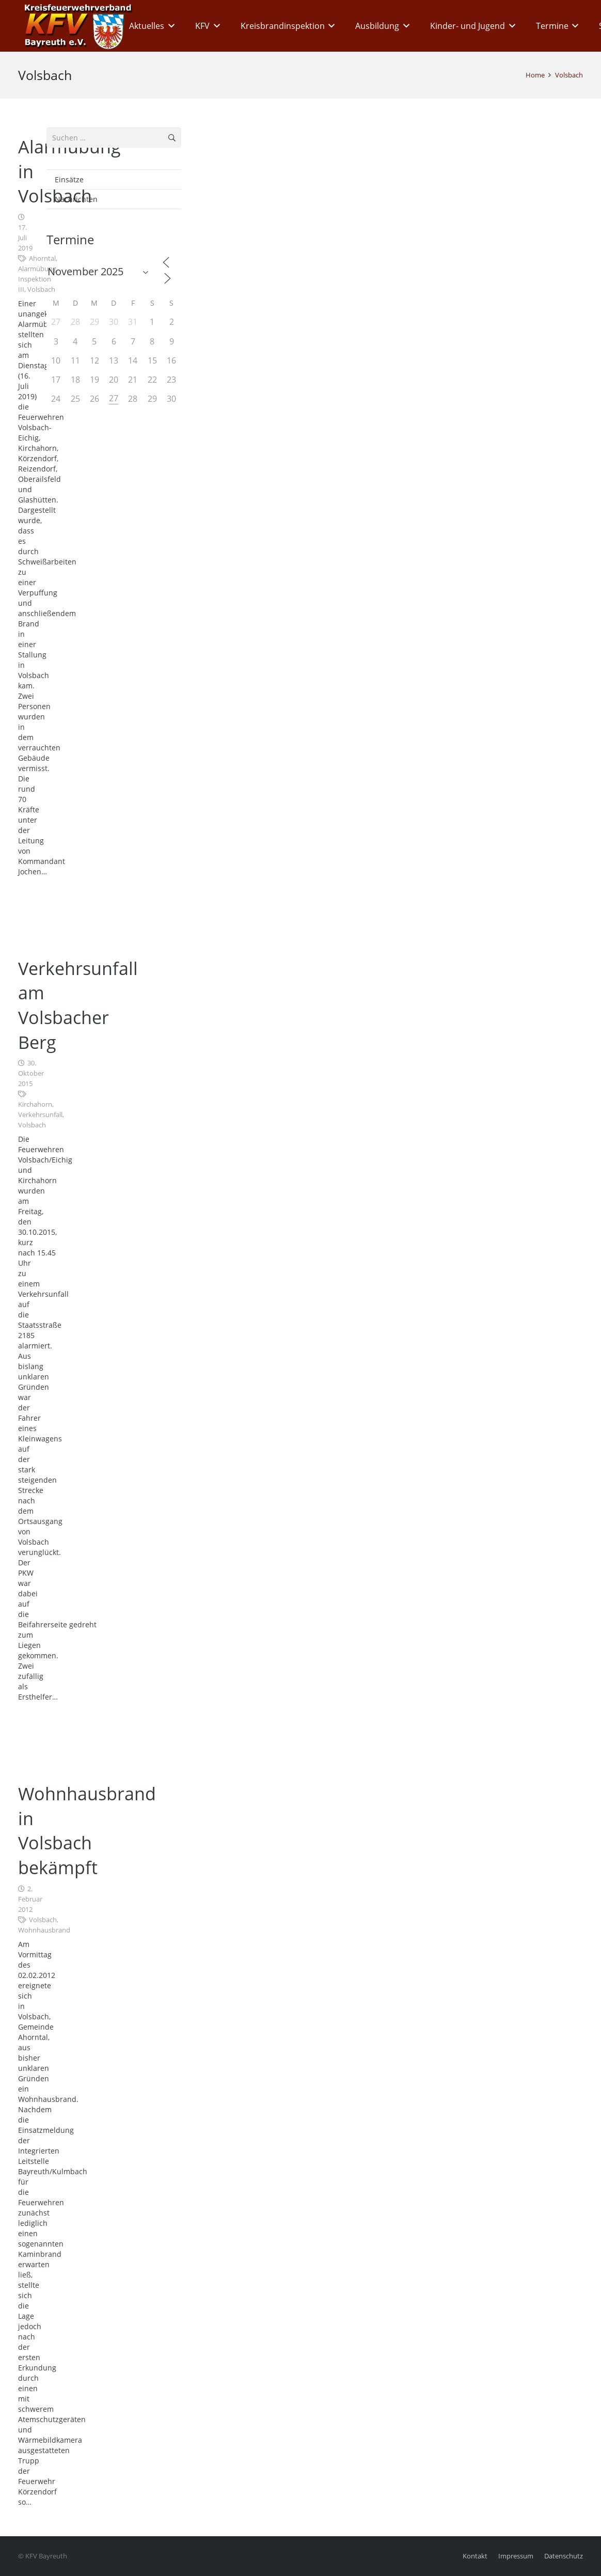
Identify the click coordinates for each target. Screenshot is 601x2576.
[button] (169, 26)
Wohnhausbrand (44, 1930)
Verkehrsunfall (40, 1114)
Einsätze (69, 179)
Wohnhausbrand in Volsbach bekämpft (87, 1830)
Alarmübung (37, 268)
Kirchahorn (35, 1104)
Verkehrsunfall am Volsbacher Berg (78, 1005)
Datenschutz (563, 2556)
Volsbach (41, 289)
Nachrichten (76, 199)
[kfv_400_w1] (75, 26)
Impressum (515, 2556)
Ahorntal (42, 258)
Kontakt (475, 2556)
